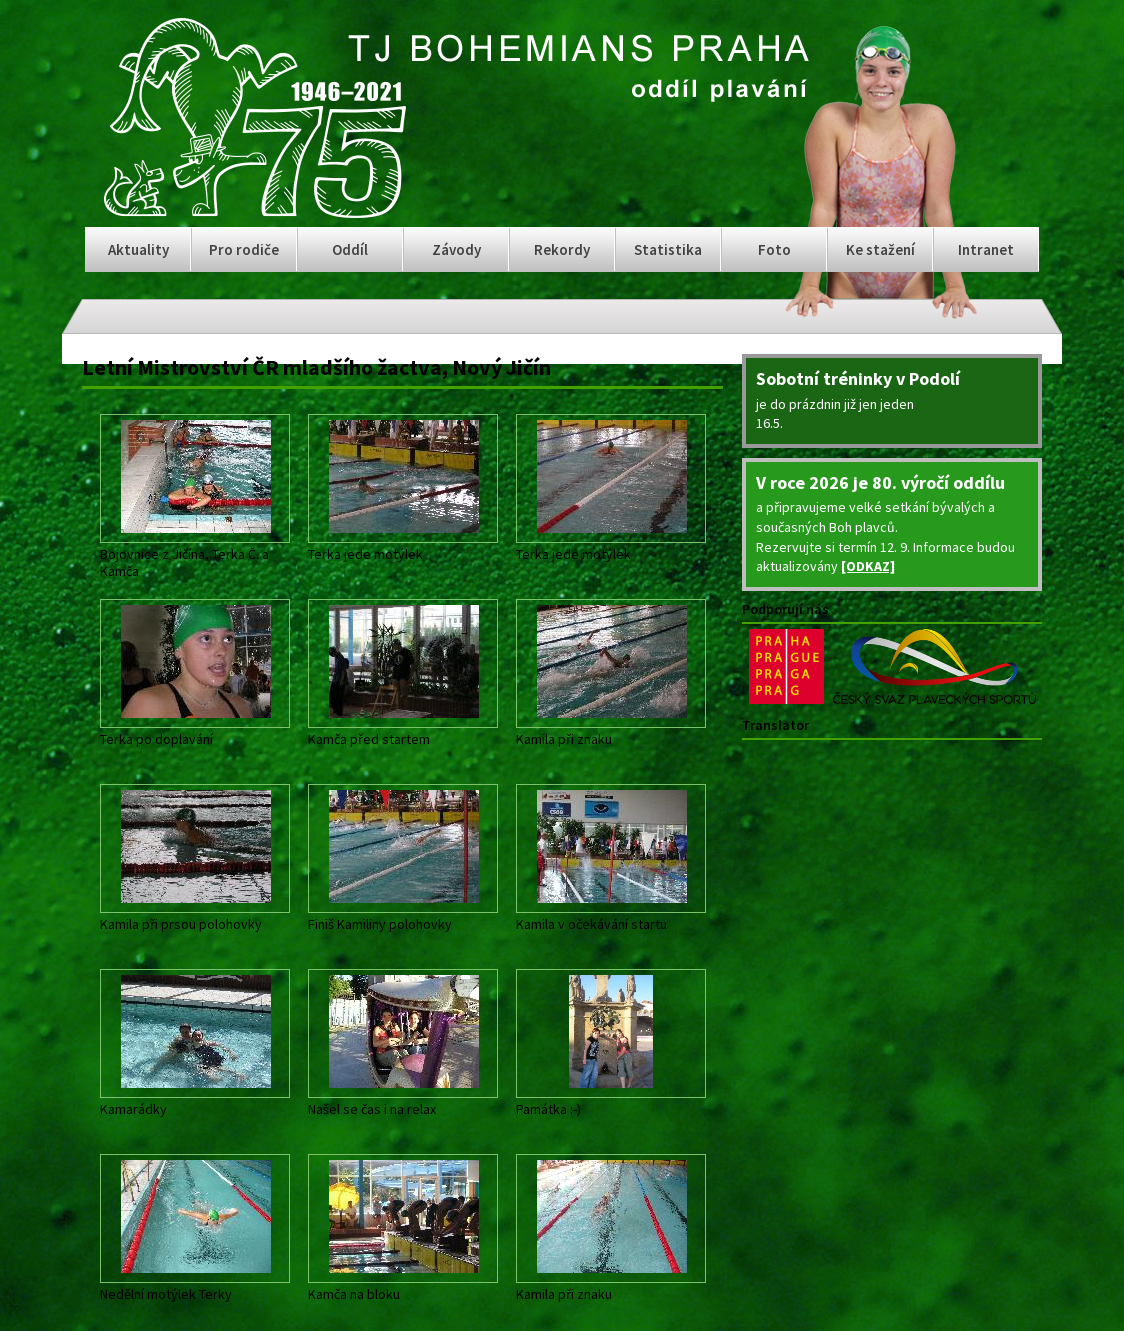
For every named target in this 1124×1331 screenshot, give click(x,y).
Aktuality (138, 249)
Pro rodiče (244, 249)
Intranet (986, 249)
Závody (456, 249)
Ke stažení (880, 249)
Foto (774, 249)
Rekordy (562, 249)
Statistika (668, 249)
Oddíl (350, 249)
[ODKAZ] (868, 566)
